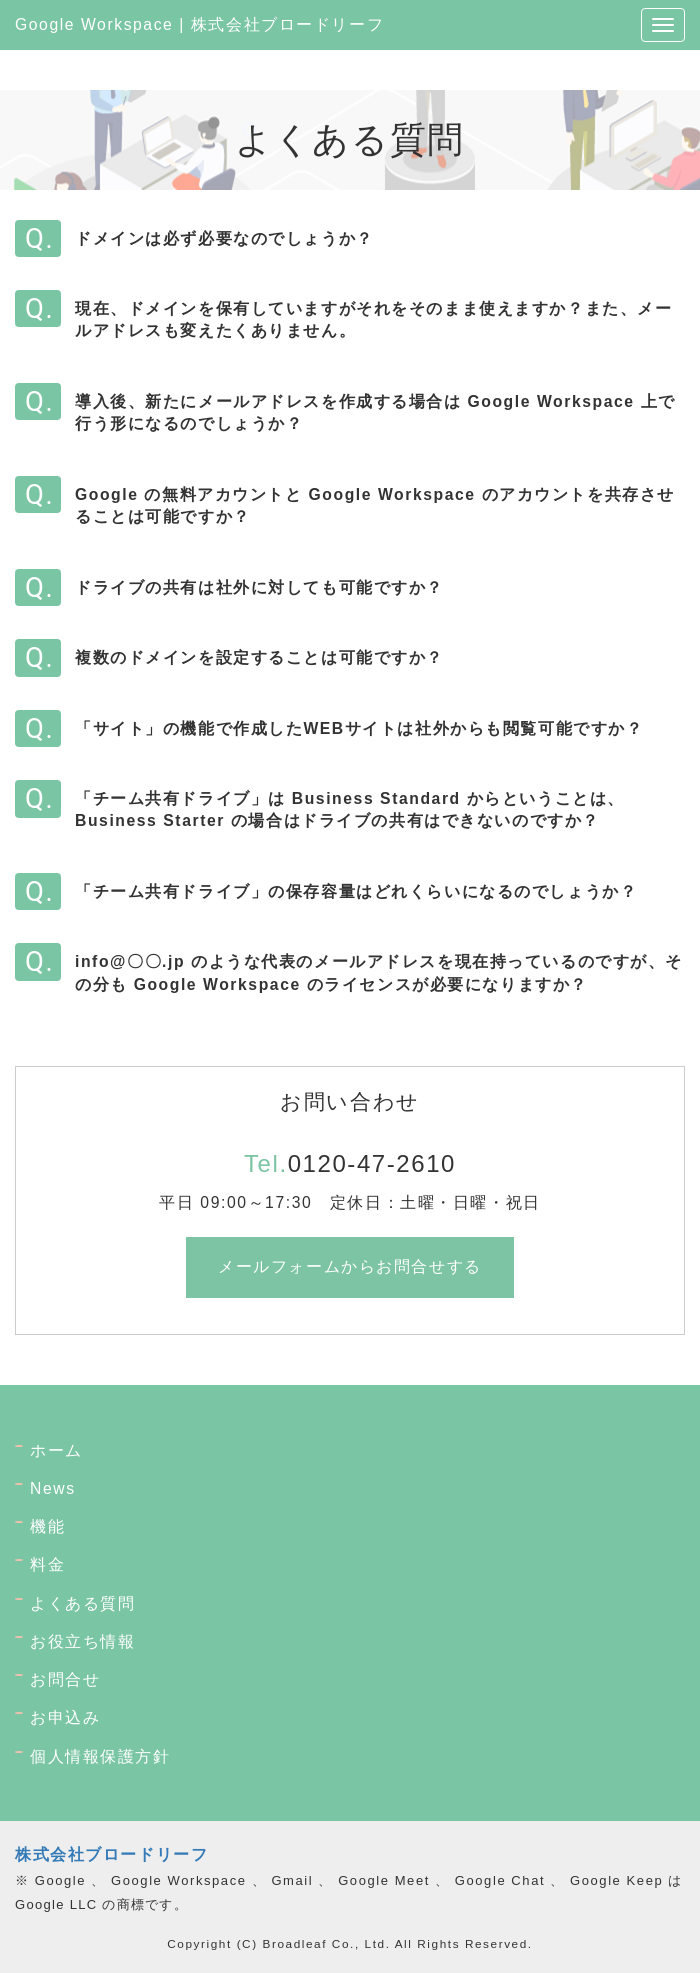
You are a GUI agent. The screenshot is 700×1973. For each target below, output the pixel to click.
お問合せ (65, 1679)
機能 (47, 1526)
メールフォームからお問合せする (350, 1266)
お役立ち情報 (82, 1641)
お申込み (65, 1717)
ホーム (56, 1450)
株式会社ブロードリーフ (111, 1854)
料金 (47, 1564)
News (53, 1488)
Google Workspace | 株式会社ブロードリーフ (199, 24)
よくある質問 (82, 1603)
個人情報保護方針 (100, 1756)
